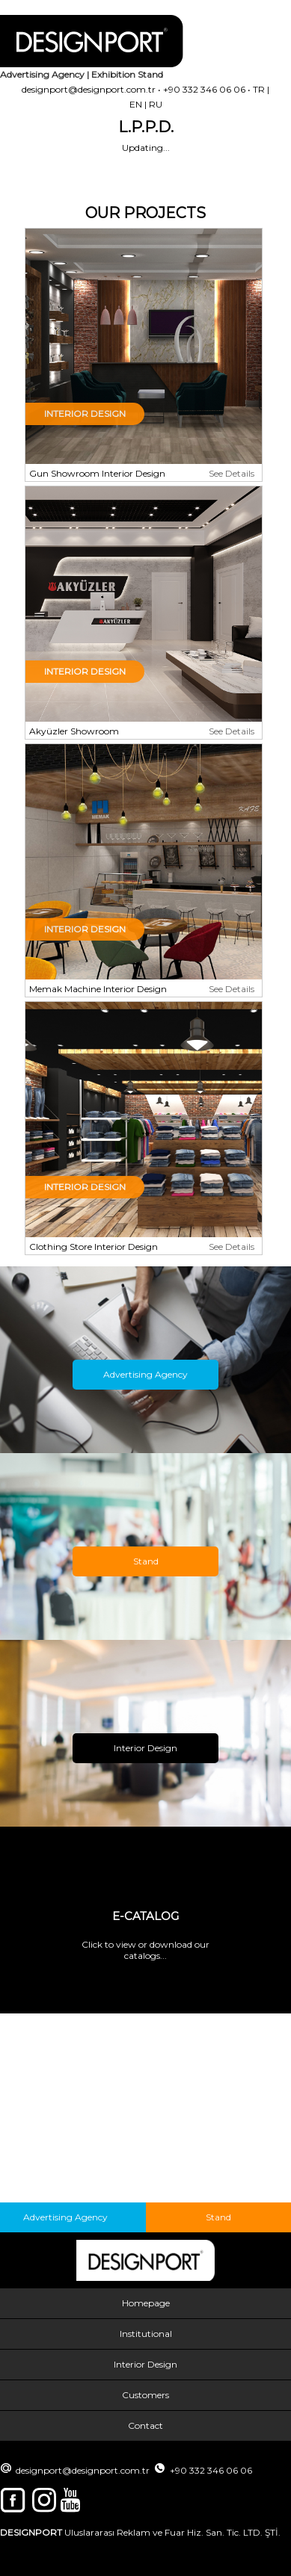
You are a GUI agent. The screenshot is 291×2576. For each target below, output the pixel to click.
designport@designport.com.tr (89, 89)
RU (155, 104)
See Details (231, 473)
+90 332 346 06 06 (204, 89)
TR (259, 89)
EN (135, 104)
